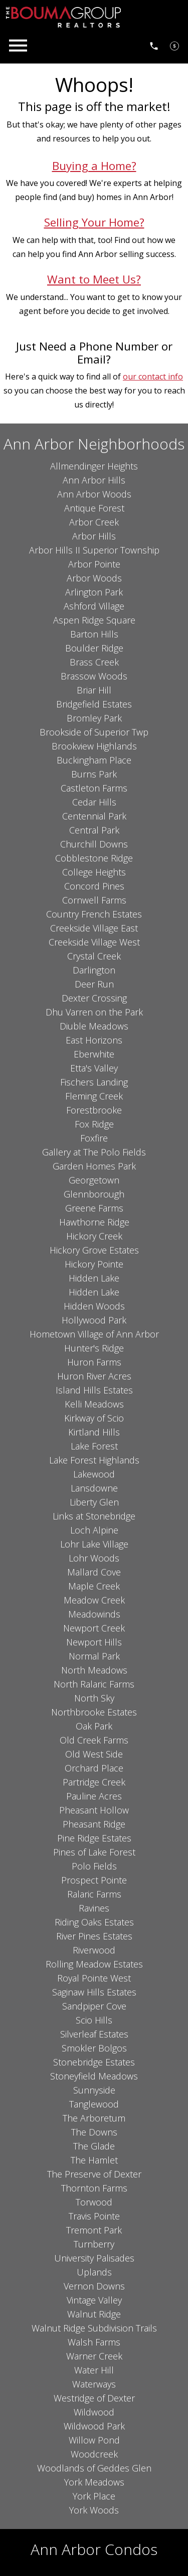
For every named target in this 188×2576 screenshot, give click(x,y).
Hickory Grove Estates (94, 1250)
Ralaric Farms (94, 1894)
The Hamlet (94, 2160)
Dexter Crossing (94, 998)
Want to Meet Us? (94, 279)
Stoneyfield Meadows (94, 2076)
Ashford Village (94, 606)
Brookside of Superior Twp (94, 732)
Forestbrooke (94, 1110)
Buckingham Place (94, 760)
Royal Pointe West (94, 1978)
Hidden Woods (94, 1306)
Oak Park (94, 1726)
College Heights (94, 872)
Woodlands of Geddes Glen (94, 2468)
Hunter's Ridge (94, 1348)
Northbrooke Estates (94, 1712)
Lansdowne (94, 1488)
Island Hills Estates (94, 1390)
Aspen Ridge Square (94, 620)
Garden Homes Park (94, 1166)
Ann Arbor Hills (94, 480)
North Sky (94, 1698)
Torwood (94, 2202)
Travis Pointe (94, 2216)
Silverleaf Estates (94, 2034)
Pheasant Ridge (94, 1824)
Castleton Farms (94, 788)
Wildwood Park (94, 2426)
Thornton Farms (94, 2188)
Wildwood (94, 2412)
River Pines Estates (94, 1936)
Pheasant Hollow (94, 1810)
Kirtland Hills (94, 1432)
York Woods (94, 2510)
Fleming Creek (94, 1096)
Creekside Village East (94, 928)
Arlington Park (94, 592)
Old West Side (94, 1754)
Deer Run (94, 984)
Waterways (94, 2384)
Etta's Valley (94, 1068)
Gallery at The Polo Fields (94, 1152)
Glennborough (94, 1194)
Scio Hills (94, 2020)
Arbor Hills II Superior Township (94, 550)
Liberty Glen (94, 1502)
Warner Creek (94, 2356)
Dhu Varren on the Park (94, 1012)
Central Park (94, 830)
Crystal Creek (94, 956)
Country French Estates (94, 914)
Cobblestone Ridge (94, 858)
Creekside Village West (94, 942)
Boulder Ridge (94, 648)
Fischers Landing (94, 1082)
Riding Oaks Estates (94, 1922)
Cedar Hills (94, 802)
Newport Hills (94, 1642)
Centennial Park (94, 816)
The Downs (94, 2132)
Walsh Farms (94, 2342)
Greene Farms (94, 1208)
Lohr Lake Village (94, 1544)
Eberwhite (94, 1054)
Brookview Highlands (94, 746)
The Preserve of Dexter (94, 2174)
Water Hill (94, 2370)
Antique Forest (94, 508)
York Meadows (94, 2482)
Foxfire (94, 1138)
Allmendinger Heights (94, 466)
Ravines (94, 1908)
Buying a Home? (94, 166)
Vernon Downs (94, 2286)
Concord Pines (94, 886)
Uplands (94, 2272)
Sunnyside (94, 2090)
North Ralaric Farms (94, 1684)
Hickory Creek (94, 1236)
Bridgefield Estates (94, 704)
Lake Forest (94, 1446)
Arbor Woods (94, 578)
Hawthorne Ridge (94, 1222)
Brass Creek (94, 662)
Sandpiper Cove (94, 2006)
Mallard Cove (94, 1572)
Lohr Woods (94, 1558)
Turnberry (94, 2244)
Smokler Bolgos (94, 2048)
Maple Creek (94, 1586)
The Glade (94, 2146)
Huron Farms (94, 1362)
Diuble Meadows (94, 1026)
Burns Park (94, 774)
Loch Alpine (94, 1530)
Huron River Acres (94, 1376)
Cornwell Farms (94, 900)
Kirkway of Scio (94, 1418)
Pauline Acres (94, 1796)
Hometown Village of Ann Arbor (94, 1334)
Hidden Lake (94, 1278)
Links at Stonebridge (94, 1516)
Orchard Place (94, 1768)
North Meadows (94, 1670)
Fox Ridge (94, 1124)
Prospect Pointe (94, 1880)
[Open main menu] (18, 46)
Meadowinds (94, 1614)
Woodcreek (94, 2454)
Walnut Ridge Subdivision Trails (94, 2328)
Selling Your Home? (94, 222)
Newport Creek (94, 1628)
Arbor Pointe (94, 564)
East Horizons (94, 1040)
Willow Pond (94, 2440)
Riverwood (94, 1950)
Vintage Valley (94, 2300)
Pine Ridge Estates (94, 1838)
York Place (94, 2496)
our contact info (153, 376)
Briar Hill (94, 690)
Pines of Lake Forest (94, 1852)
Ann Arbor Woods (94, 494)
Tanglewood (94, 2104)
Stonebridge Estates (94, 2062)
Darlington (94, 970)
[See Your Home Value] (174, 45)
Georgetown (94, 1180)
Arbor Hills (94, 536)
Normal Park (94, 1656)
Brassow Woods (94, 676)
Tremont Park (94, 2230)
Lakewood (94, 1474)
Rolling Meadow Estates (94, 1964)
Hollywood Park (94, 1320)
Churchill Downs (94, 844)
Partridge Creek (94, 1782)
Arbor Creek (94, 522)
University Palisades (94, 2258)
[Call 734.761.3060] (154, 45)
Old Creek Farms (94, 1740)
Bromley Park (94, 718)
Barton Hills (94, 634)
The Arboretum (94, 2118)
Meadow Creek (94, 1600)
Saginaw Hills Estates (94, 1992)
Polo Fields (94, 1866)
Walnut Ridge (94, 2314)
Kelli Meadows (94, 1404)
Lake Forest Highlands (94, 1460)
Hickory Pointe (94, 1264)
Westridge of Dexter (94, 2398)
